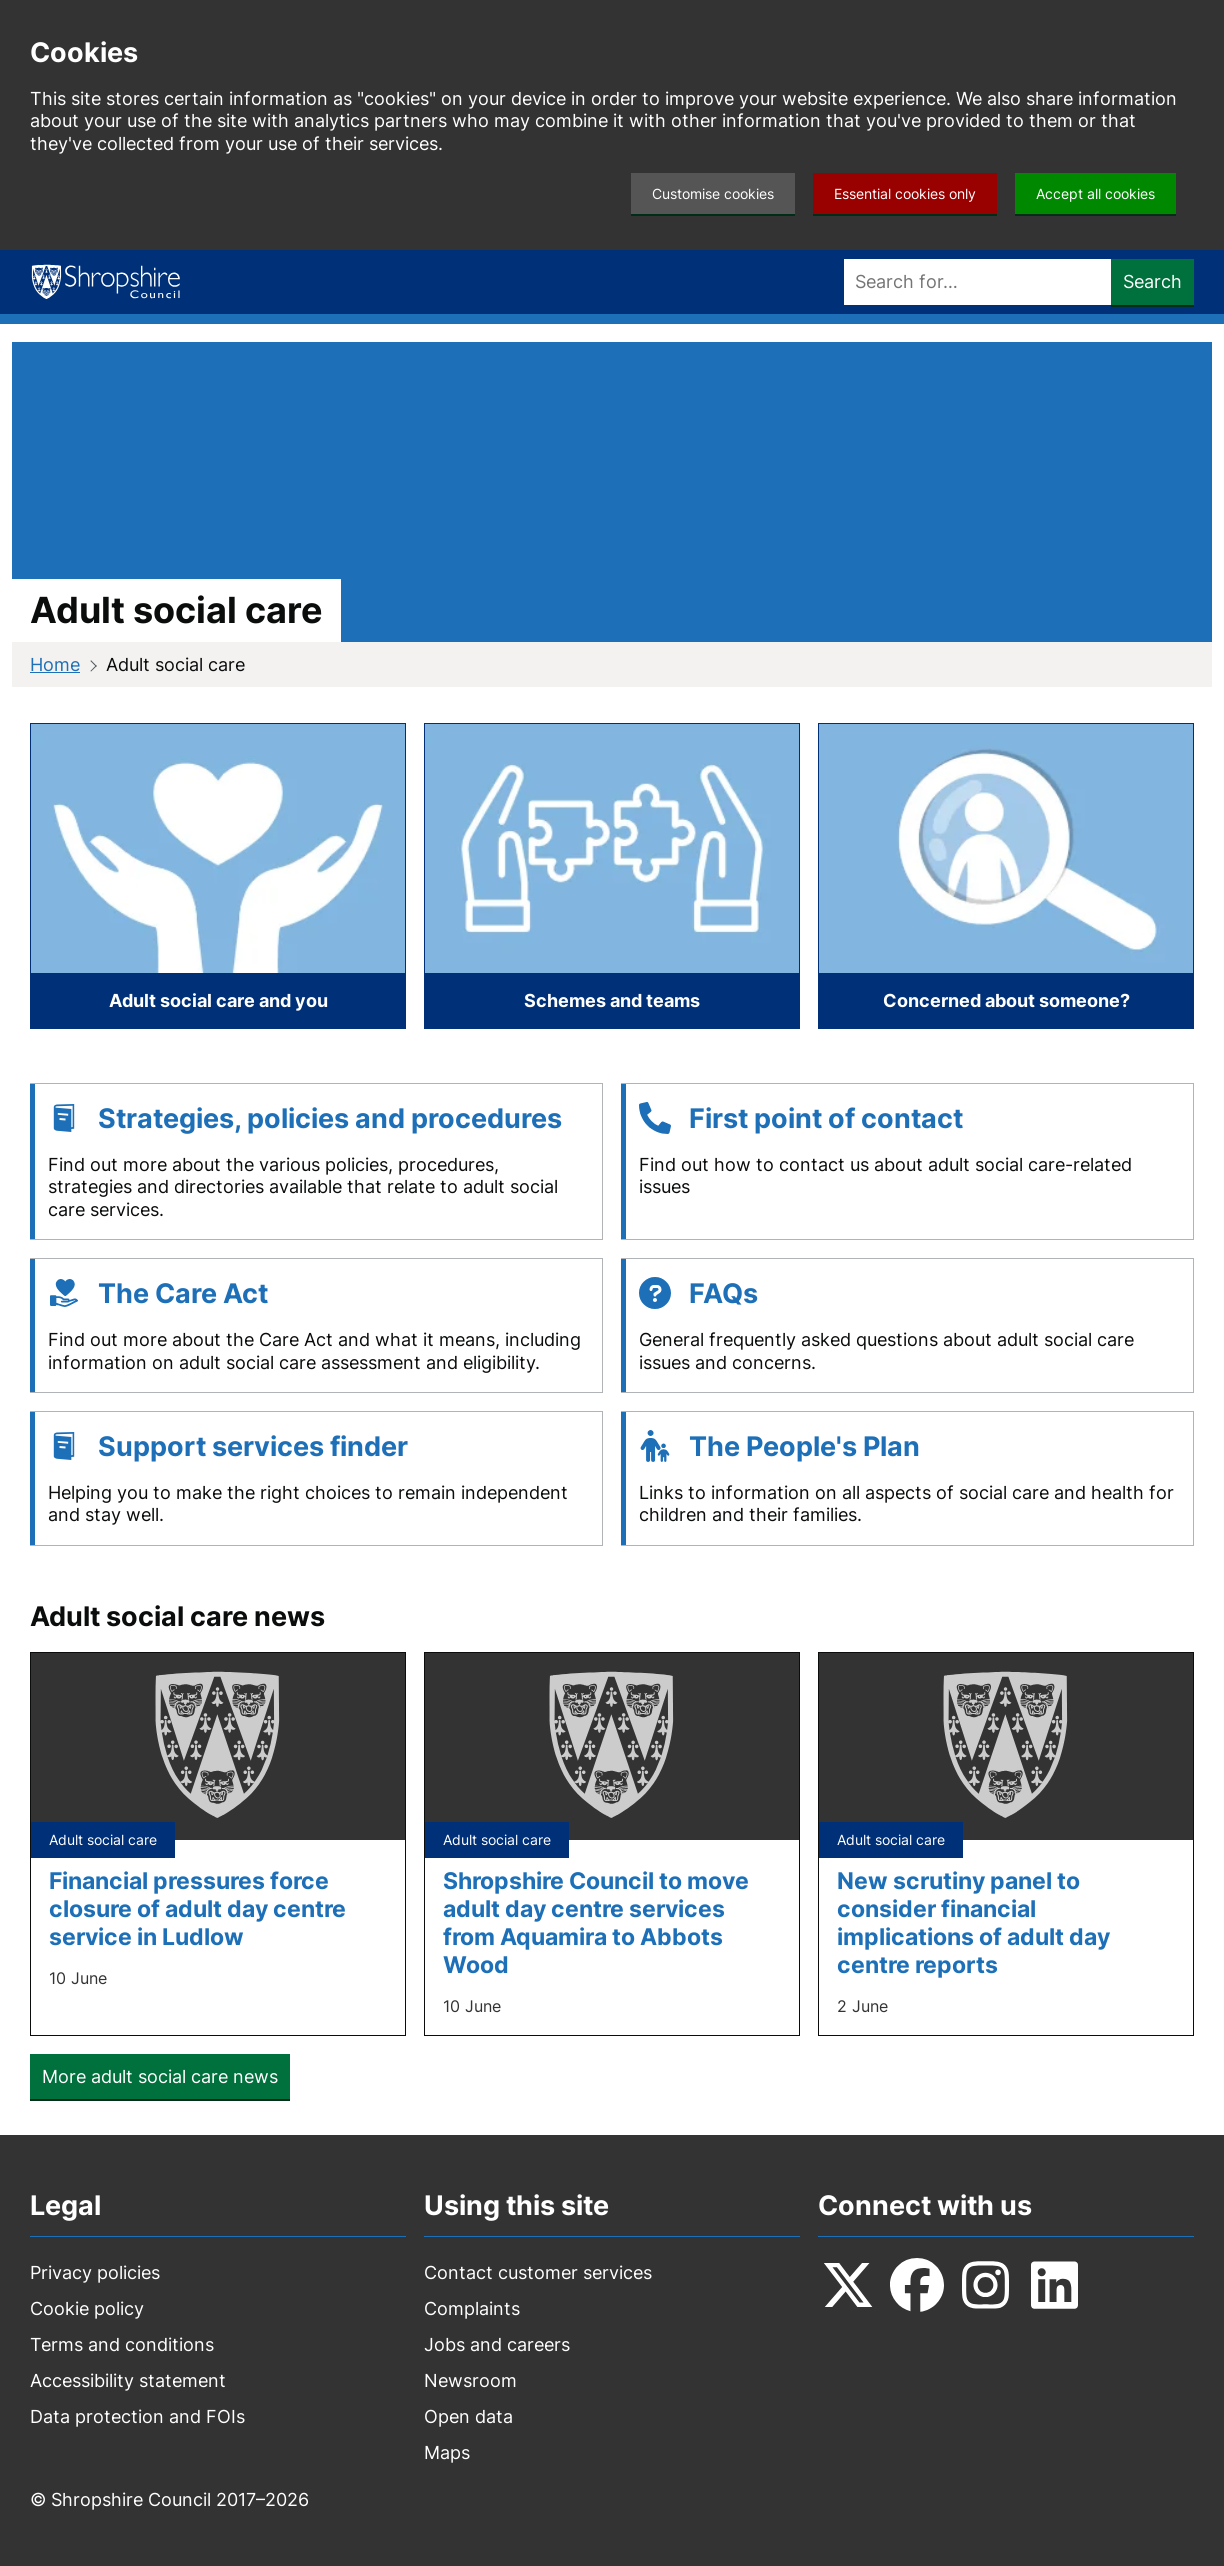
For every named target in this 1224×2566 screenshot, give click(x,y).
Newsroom (470, 2380)
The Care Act (183, 1293)
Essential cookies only (905, 193)
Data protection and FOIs (137, 2416)
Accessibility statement (128, 2380)
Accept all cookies (1095, 193)
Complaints (472, 2308)
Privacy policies (95, 2272)
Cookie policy (87, 2308)
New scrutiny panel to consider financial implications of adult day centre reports (973, 1922)
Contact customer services (538, 2272)
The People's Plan (804, 1446)
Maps (447, 2452)
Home (55, 664)
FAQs (723, 1293)
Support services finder (253, 1446)
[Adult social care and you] (218, 876)
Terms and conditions (122, 2344)
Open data (468, 2416)
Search (1152, 281)
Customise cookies (713, 193)
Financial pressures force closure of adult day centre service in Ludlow (197, 1908)
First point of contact (826, 1118)
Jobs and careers (497, 2344)
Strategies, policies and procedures (330, 1118)
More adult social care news (160, 2076)
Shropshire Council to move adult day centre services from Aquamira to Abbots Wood (596, 1922)
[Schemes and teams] (612, 876)
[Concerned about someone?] (1006, 876)
